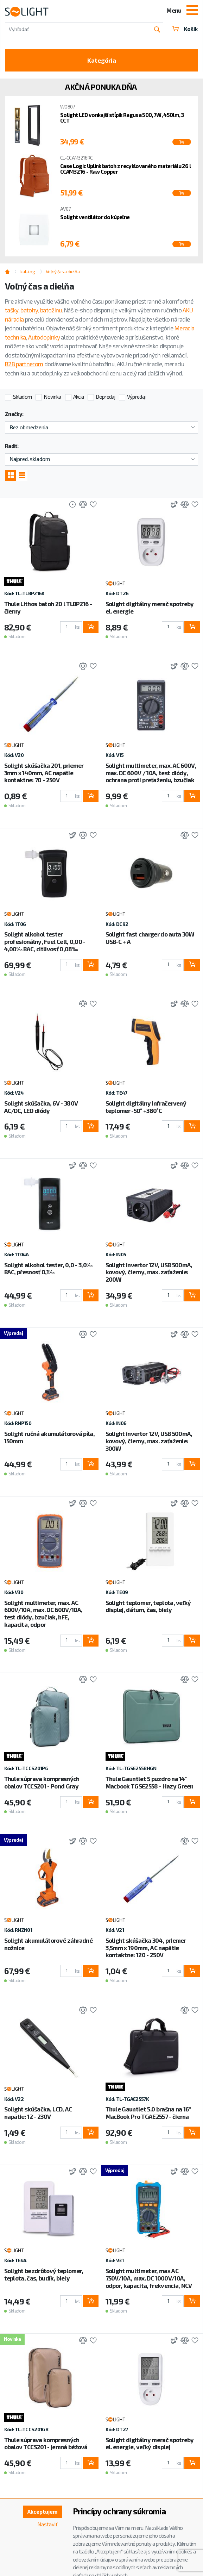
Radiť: (11, 446)
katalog (27, 271)
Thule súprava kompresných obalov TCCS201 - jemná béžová (46, 2443)
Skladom (22, 396)
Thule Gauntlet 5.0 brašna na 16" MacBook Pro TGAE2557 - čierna (148, 2112)
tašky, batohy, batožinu (33, 309)
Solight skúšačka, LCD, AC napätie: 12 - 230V (38, 2112)
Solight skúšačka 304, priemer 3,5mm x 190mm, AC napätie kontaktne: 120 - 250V (146, 1948)
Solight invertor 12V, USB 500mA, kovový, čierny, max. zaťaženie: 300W (149, 1441)
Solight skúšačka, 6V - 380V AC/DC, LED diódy (41, 1107)
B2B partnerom (24, 363)
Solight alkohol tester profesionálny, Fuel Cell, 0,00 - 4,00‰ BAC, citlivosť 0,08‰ (44, 941)
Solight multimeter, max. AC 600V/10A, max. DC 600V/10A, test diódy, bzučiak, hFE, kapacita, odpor (43, 1613)
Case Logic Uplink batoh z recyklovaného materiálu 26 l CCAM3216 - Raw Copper (125, 169)
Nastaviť (47, 2524)
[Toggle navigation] (192, 11)
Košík (185, 29)
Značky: (14, 414)
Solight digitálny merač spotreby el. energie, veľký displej (150, 2443)
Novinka (52, 396)
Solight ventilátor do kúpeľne (94, 217)
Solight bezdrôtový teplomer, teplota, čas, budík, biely (43, 2274)
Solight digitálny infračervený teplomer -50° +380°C (146, 1107)
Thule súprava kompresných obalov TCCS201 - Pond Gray (42, 1782)
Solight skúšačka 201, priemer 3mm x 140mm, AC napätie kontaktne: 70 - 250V (44, 773)
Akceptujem (42, 2511)
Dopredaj (105, 396)
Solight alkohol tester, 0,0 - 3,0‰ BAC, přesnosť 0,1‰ (48, 1268)
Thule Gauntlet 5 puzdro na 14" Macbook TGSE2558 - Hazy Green (150, 1782)
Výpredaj (136, 396)
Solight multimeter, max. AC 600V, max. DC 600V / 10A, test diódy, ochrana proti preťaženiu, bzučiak (151, 773)
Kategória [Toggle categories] (101, 60)
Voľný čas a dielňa (63, 271)
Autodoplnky (44, 337)
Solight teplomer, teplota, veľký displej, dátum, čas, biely (148, 1606)
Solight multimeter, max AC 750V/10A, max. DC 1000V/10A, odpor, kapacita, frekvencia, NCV (149, 2278)
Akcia (78, 396)
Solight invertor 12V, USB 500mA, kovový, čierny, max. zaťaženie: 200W (149, 1272)
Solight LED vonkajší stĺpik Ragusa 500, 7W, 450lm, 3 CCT (122, 118)
